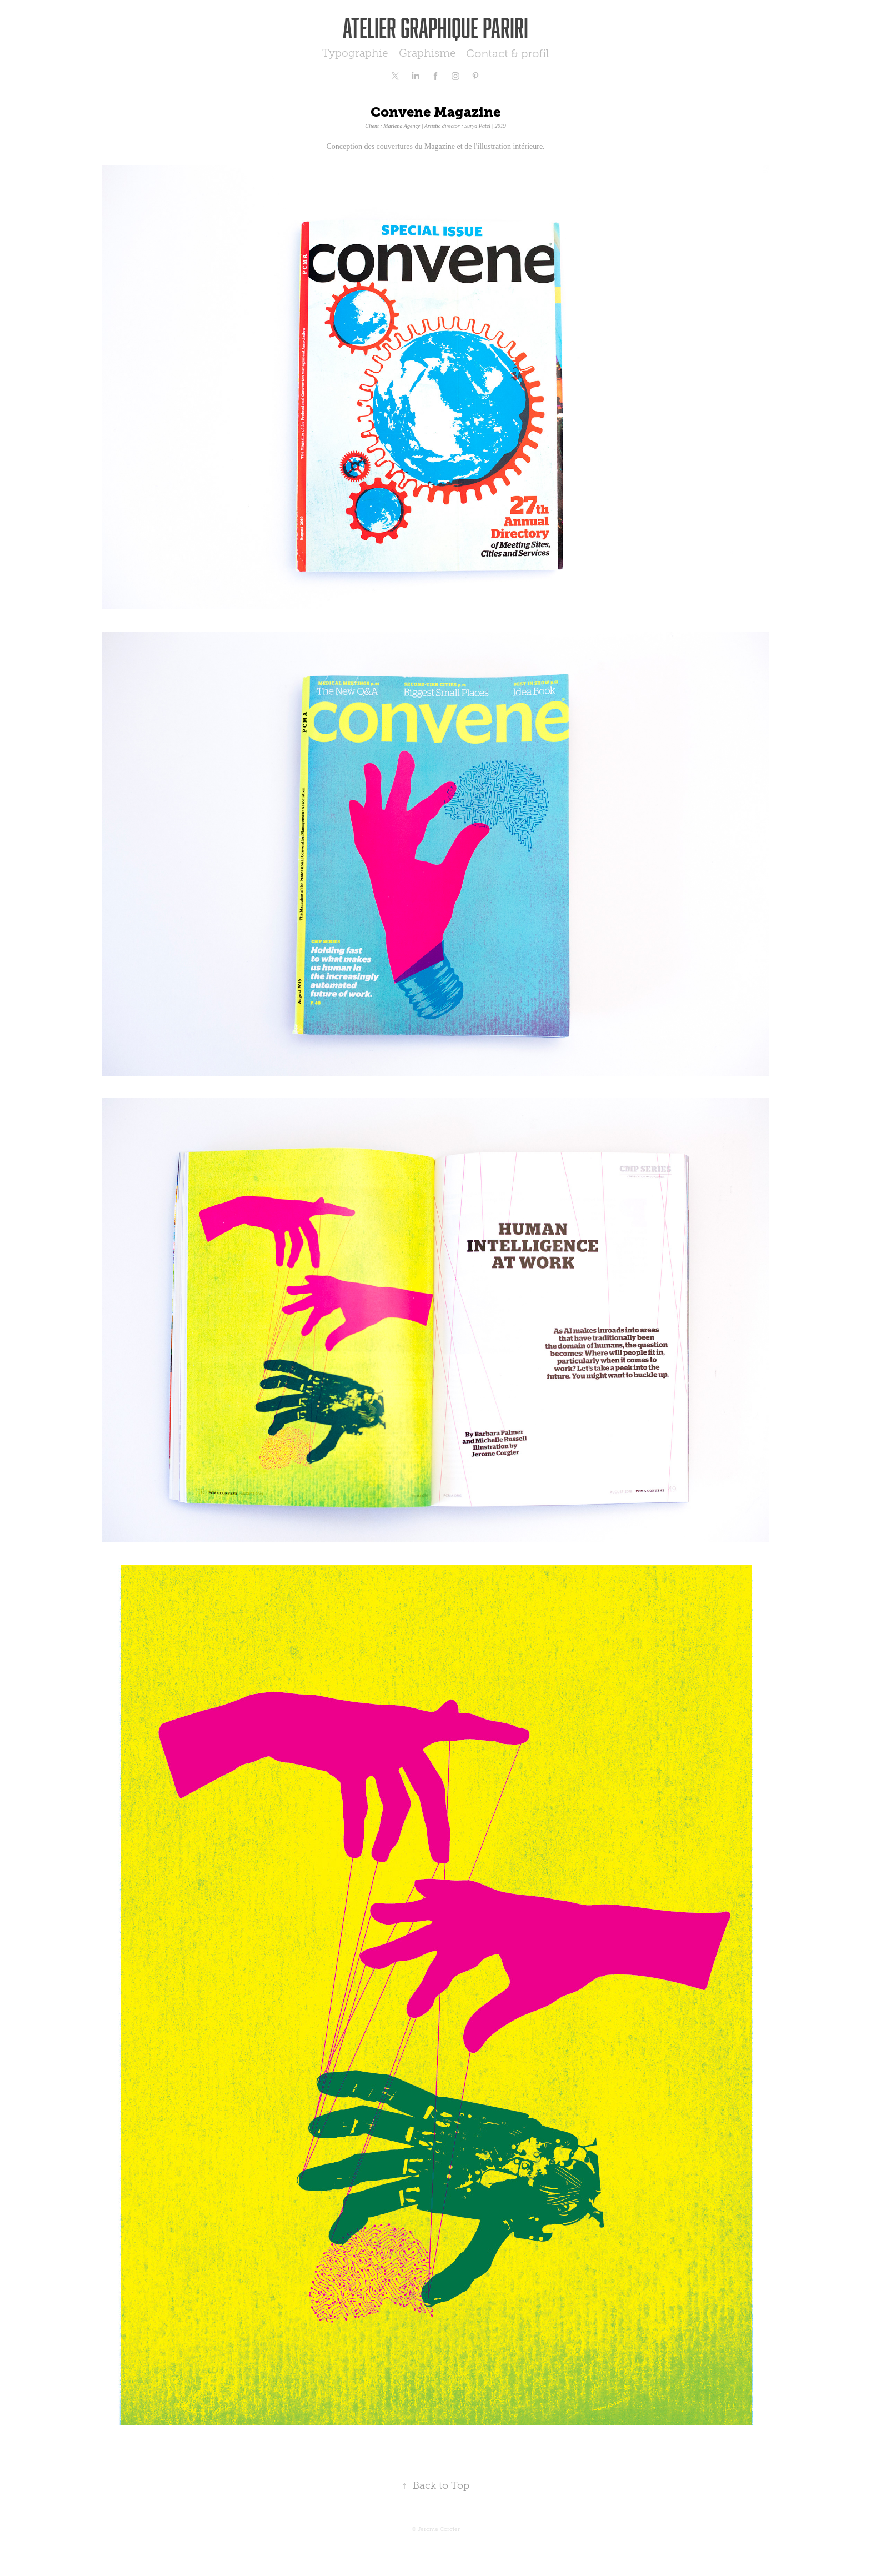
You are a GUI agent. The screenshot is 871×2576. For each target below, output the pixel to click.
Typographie (355, 53)
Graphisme (427, 53)
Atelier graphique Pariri (435, 27)
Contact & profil (507, 53)
